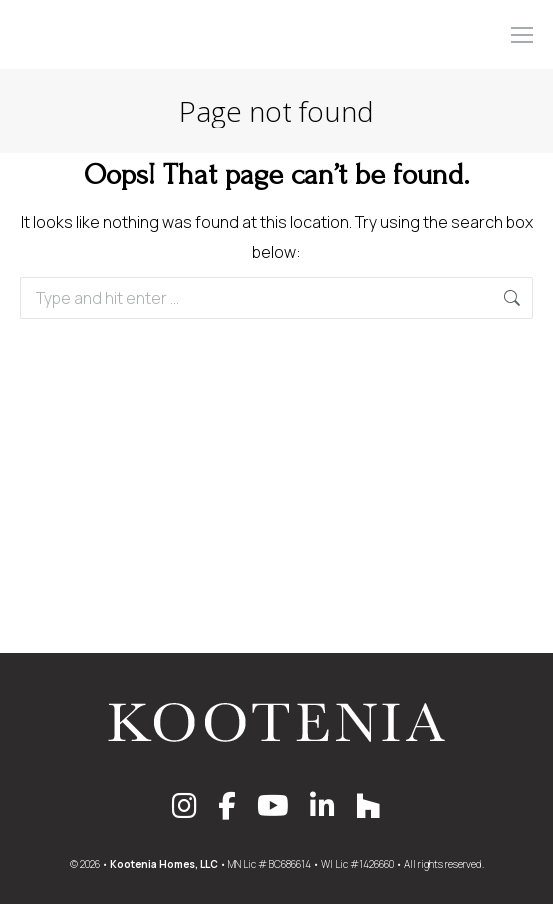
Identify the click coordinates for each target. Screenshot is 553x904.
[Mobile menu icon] (522, 35)
